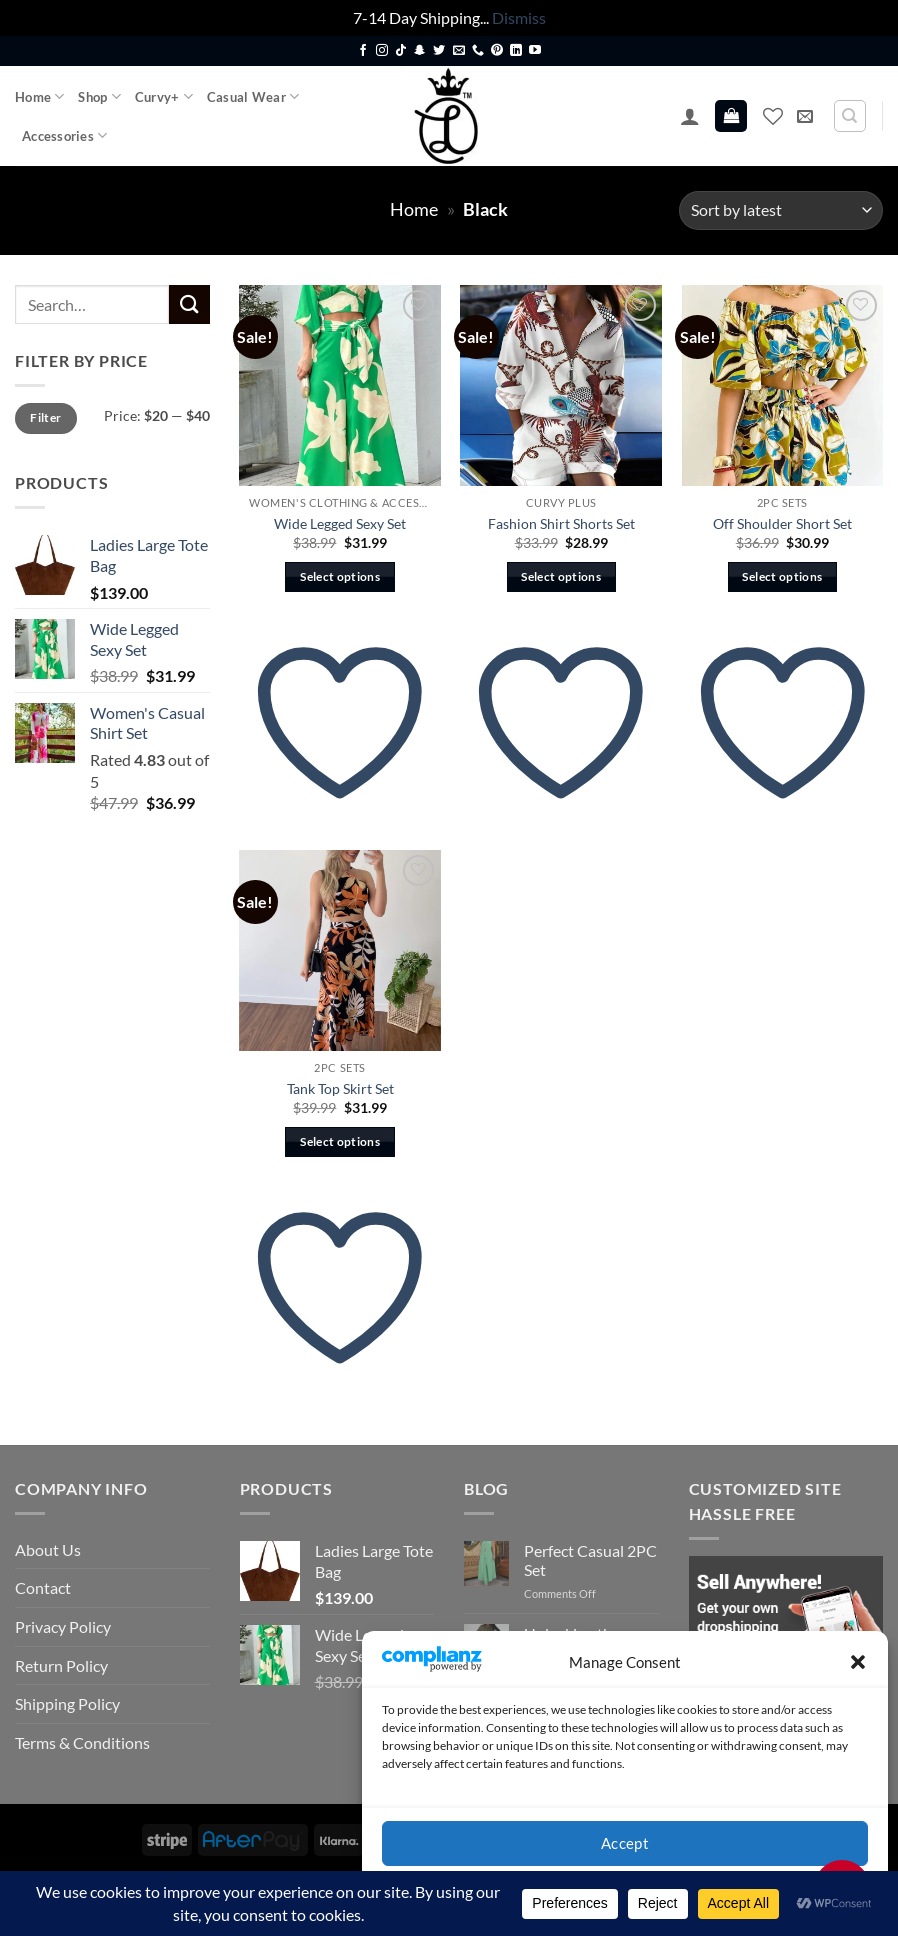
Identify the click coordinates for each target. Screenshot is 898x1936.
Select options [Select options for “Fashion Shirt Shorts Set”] (561, 576)
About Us (48, 1549)
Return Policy (61, 1665)
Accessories (64, 135)
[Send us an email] (459, 51)
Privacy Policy (63, 1626)
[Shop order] (781, 210)
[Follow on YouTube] (535, 51)
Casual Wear (253, 96)
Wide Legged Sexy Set (340, 523)
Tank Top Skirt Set (340, 1088)
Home (39, 96)
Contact (43, 1587)
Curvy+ (164, 96)
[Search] (850, 116)
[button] (858, 1662)
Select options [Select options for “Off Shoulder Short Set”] (782, 576)
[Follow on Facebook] (363, 51)
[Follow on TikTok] (401, 51)
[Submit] (189, 304)
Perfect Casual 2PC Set (590, 1560)
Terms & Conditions (82, 1742)
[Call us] (478, 51)
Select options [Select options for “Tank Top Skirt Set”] (340, 1141)
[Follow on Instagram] (382, 51)
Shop (99, 96)
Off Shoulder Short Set (782, 523)
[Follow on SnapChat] (420, 51)
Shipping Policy (67, 1703)
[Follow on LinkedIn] (516, 51)
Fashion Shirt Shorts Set (561, 523)
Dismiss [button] (519, 17)
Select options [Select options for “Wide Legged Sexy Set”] (340, 576)
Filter (45, 417)
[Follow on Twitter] (439, 51)
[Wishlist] (773, 116)
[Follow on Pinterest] (497, 51)
